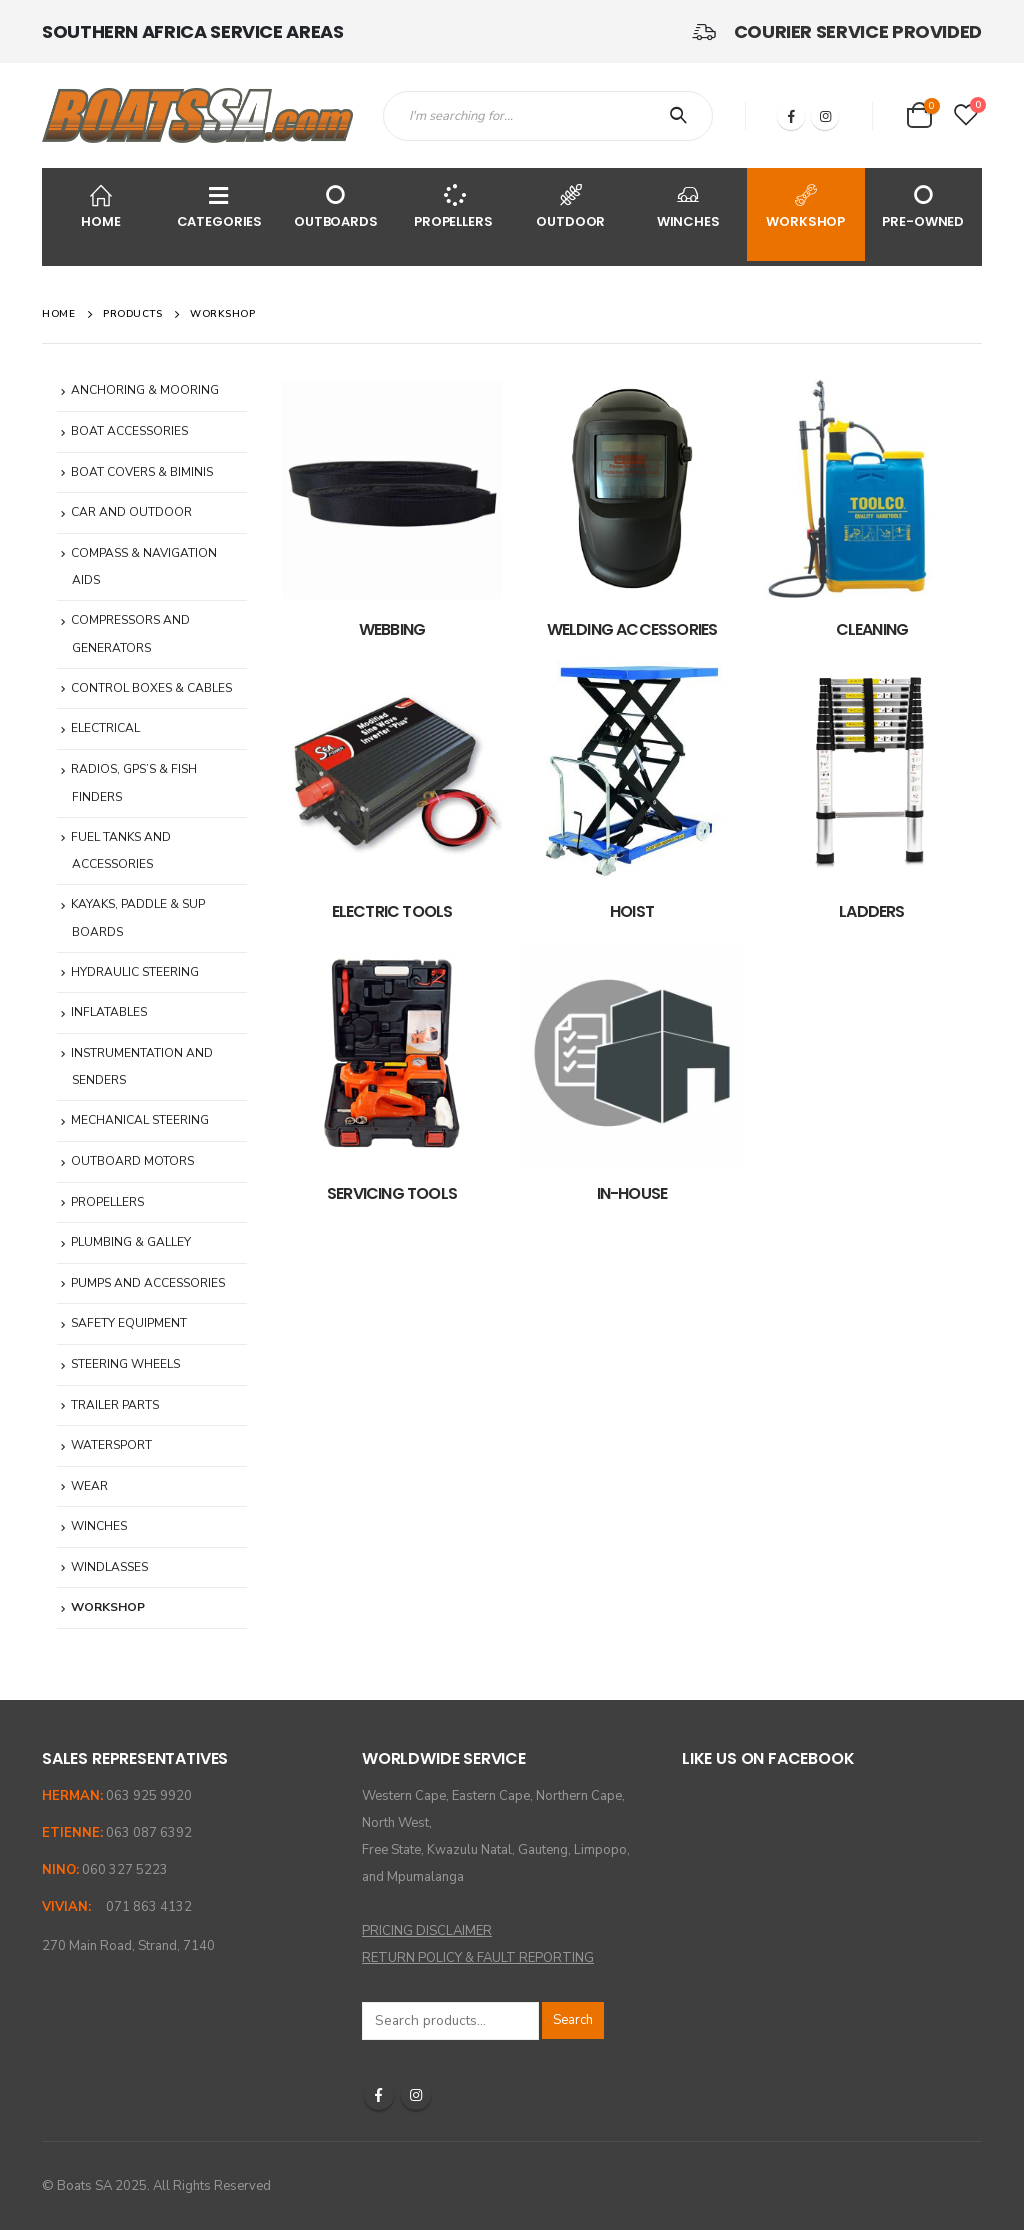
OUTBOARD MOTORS (132, 1161)
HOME (101, 205)
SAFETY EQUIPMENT (129, 1323)
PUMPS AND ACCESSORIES (148, 1283)
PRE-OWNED (924, 205)
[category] (392, 489)
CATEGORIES (220, 205)
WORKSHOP (806, 205)
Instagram (416, 2095)
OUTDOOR (571, 205)
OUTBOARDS (336, 205)
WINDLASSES (109, 1567)
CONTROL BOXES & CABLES (151, 688)
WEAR (89, 1486)
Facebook (379, 2095)
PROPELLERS (453, 205)
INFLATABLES (109, 1012)
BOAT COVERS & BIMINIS (142, 472)
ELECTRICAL (105, 728)
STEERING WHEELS (125, 1364)
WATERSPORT (111, 1445)
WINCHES (689, 205)
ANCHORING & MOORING (145, 390)
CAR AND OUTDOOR (131, 512)
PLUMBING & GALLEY (131, 1242)
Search (573, 2020)
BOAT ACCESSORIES (129, 431)
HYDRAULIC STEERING (135, 972)
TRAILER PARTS (115, 1405)
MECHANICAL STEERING (140, 1120)
